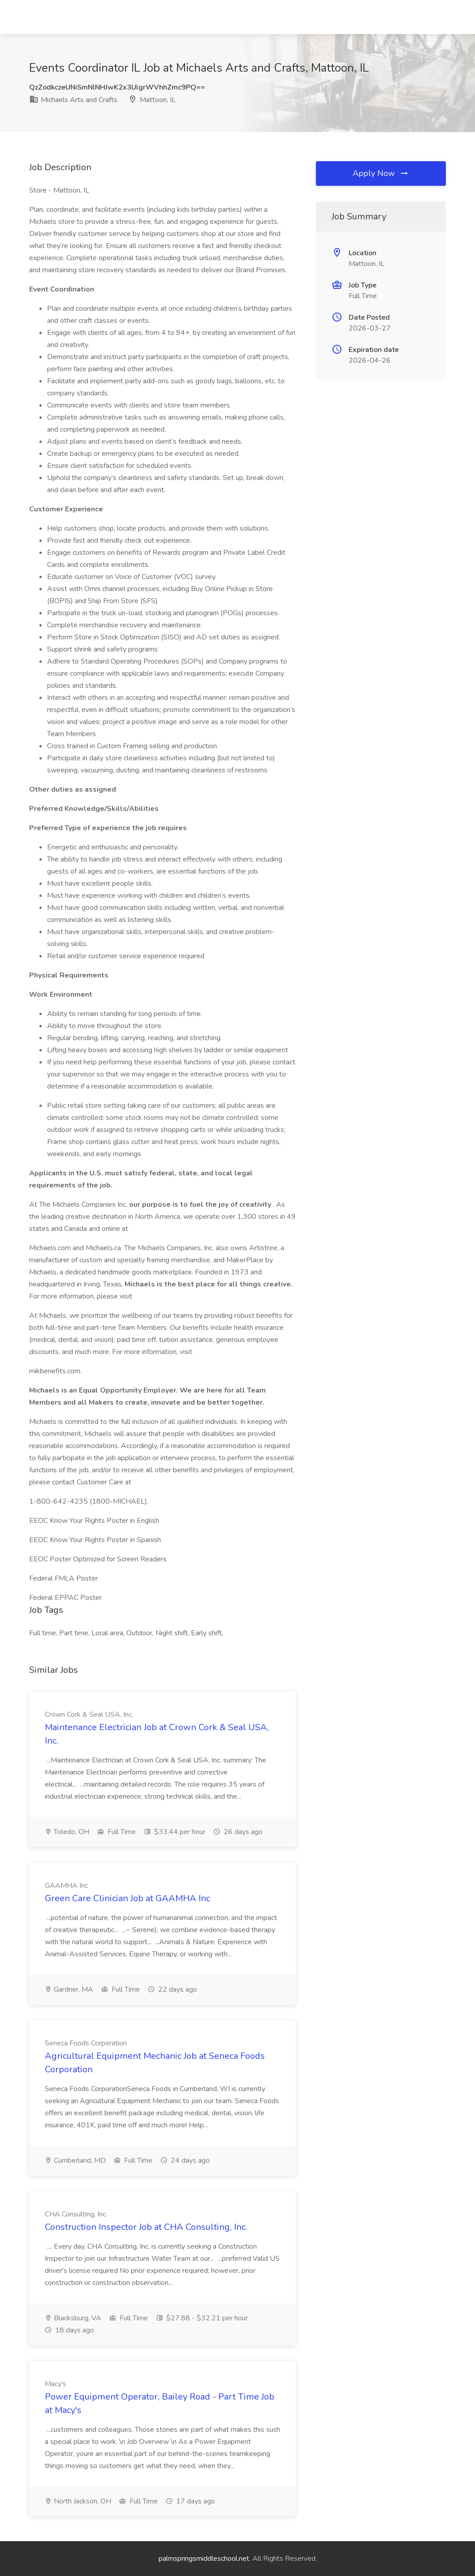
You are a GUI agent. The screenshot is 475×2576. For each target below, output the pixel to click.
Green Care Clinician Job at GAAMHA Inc (127, 1898)
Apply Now (381, 173)
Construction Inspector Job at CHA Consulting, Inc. (146, 2227)
